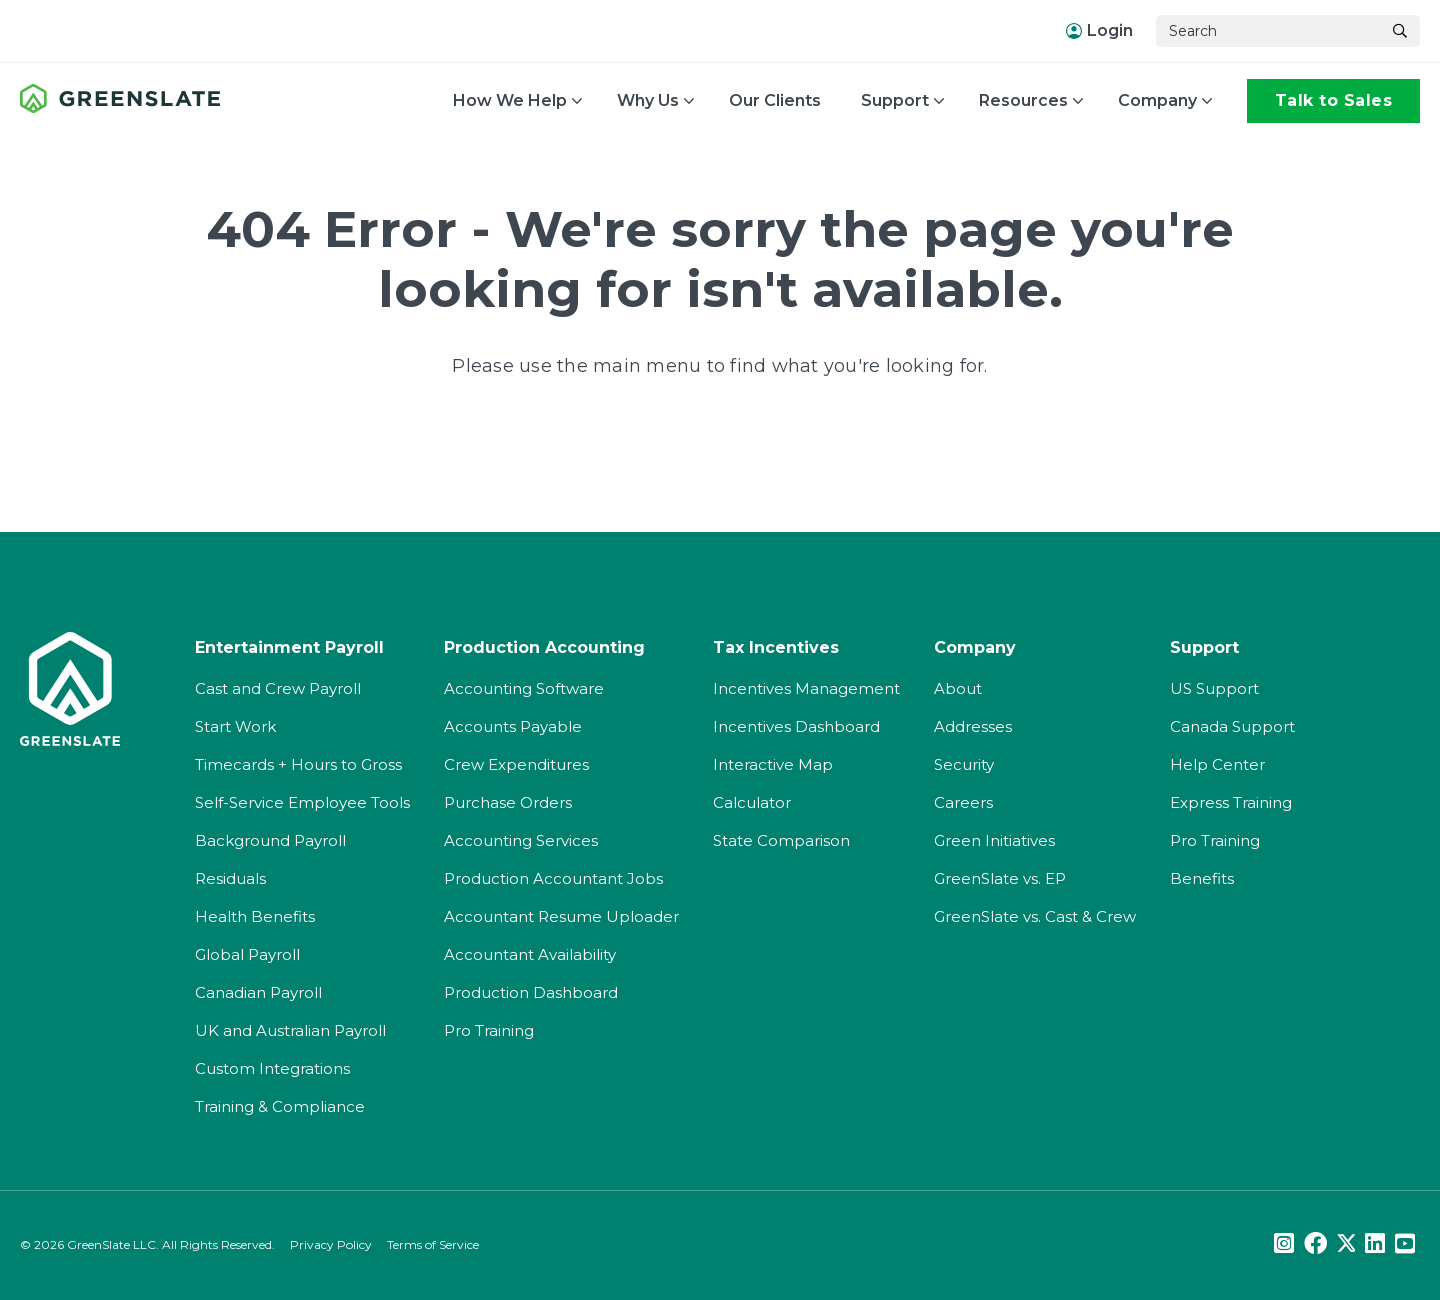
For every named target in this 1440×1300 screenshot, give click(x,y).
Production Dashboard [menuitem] (531, 989)
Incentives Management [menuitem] (806, 685)
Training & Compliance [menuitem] (280, 1103)
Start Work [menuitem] (235, 723)
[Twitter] (1346, 1241)
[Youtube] (1405, 1241)
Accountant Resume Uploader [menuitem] (561, 913)
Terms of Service (433, 1241)
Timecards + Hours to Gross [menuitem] (298, 761)
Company (1157, 100)
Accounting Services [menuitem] (521, 837)
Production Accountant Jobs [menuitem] (553, 875)
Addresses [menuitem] (973, 723)
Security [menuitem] (964, 761)
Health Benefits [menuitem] (255, 913)
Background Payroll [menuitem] (270, 837)
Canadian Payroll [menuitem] (258, 989)
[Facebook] (1315, 1241)
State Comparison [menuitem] (781, 837)
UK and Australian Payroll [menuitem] (290, 1027)
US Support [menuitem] (1214, 685)
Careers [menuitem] (963, 799)
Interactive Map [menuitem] (773, 761)
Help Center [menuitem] (1217, 761)
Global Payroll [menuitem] (247, 951)
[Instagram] (1284, 1241)
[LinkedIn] (1375, 1241)
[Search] (1268, 31)
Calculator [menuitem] (752, 799)
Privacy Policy (331, 1241)
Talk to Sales (1334, 100)
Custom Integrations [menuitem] (272, 1065)
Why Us (648, 100)
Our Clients (775, 100)
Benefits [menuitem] (1202, 875)
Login (1099, 30)
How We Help (510, 100)
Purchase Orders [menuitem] (508, 799)
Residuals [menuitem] (230, 875)
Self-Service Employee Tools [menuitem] (302, 799)
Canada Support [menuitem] (1232, 723)
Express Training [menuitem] (1231, 799)
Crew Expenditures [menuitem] (516, 761)
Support (895, 100)
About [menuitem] (958, 685)
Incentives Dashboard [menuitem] (796, 723)
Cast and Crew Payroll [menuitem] (278, 685)
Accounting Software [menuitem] (524, 685)
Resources (1023, 100)
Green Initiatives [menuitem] (994, 837)
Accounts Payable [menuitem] (513, 723)
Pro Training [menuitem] (489, 1027)
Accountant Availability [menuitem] (530, 951)
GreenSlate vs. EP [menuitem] (1000, 875)
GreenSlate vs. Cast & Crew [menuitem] (1035, 913)
